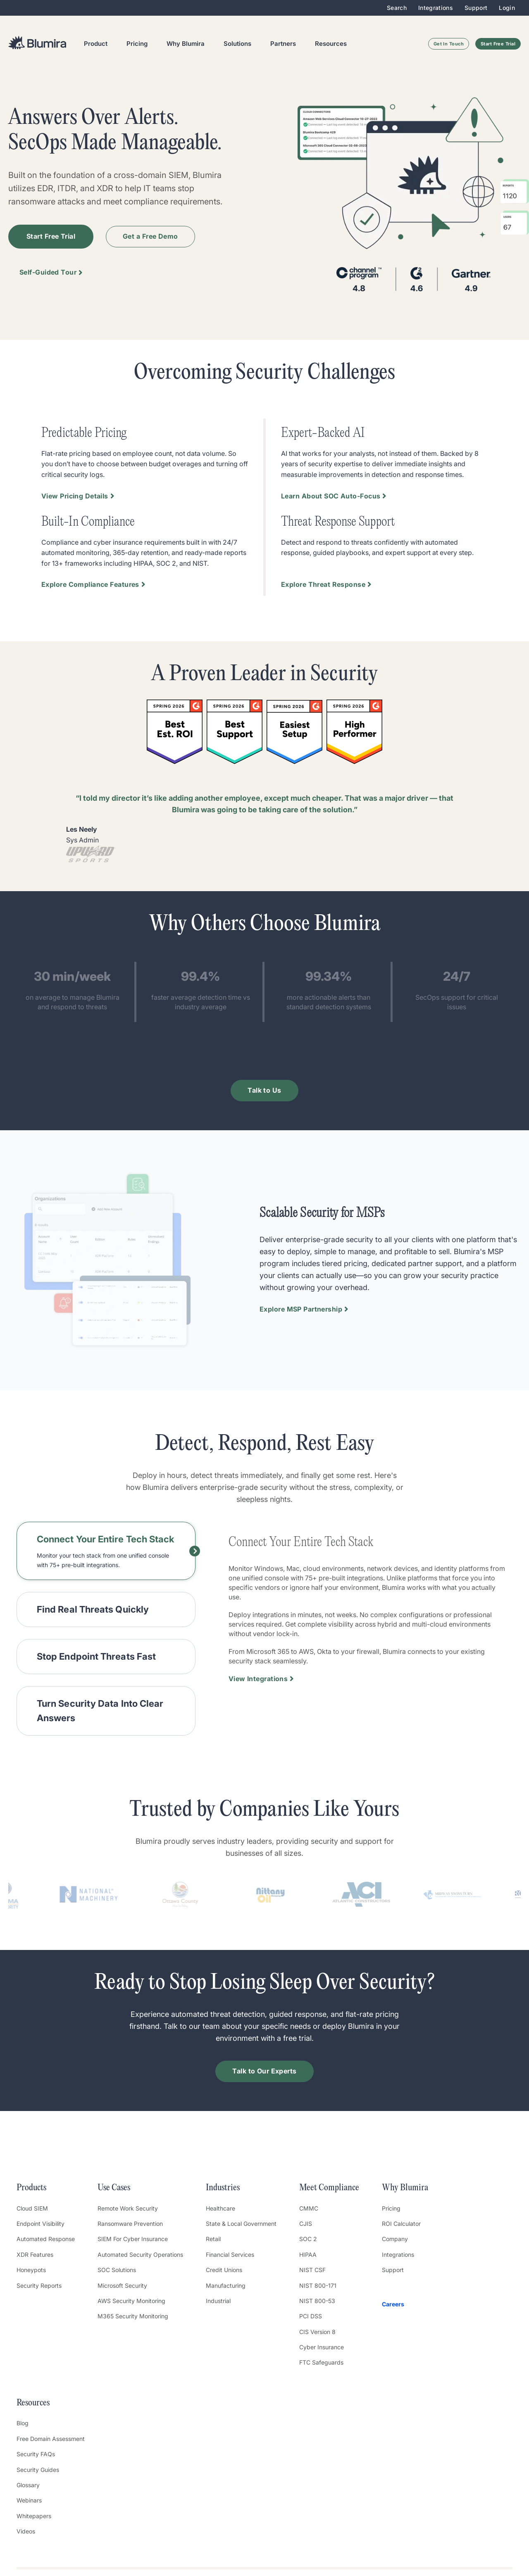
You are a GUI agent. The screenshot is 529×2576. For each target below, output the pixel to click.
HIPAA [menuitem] (308, 2254)
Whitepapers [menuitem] (34, 2515)
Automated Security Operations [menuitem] (140, 2254)
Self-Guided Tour (47, 272)
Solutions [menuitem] (237, 43)
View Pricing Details (74, 496)
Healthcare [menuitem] (220, 2208)
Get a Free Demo (150, 236)
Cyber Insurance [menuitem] (321, 2347)
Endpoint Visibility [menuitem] (40, 2223)
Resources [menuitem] (331, 43)
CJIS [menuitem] (305, 2223)
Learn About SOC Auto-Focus (330, 496)
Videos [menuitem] (26, 2531)
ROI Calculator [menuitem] (401, 2223)
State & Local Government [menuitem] (241, 2223)
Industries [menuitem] (223, 2188)
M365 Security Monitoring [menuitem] (133, 2316)
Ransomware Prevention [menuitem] (130, 2223)
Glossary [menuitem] (28, 2484)
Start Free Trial (498, 44)
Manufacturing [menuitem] (225, 2285)
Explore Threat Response (323, 584)
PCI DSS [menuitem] (310, 2316)
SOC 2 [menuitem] (308, 2238)
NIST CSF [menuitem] (312, 2269)
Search (397, 7)
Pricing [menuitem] (137, 43)
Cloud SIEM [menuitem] (32, 2208)
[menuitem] (405, 2304)
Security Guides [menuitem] (38, 2469)
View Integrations (258, 1678)
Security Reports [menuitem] (39, 2285)
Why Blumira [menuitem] (186, 43)
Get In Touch (449, 44)
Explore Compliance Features (90, 584)
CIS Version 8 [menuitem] (317, 2331)
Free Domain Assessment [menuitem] (51, 2438)
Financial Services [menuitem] (230, 2254)
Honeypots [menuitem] (31, 2269)
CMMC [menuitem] (308, 2208)
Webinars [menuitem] (29, 2500)
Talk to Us (264, 1090)
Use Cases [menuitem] (114, 2188)
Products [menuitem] (31, 2188)
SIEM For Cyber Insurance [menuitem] (133, 2238)
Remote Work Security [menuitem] (128, 2208)
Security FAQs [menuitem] (36, 2453)
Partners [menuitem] (283, 43)
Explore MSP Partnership (301, 1309)
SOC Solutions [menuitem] (117, 2269)
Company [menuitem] (395, 2238)
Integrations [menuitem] (435, 7)
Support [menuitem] (476, 7)
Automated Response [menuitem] (46, 2238)
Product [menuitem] (95, 43)
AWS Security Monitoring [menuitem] (131, 2300)
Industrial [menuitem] (218, 2300)
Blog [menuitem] (23, 2423)
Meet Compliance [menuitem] (329, 2188)
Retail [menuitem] (213, 2238)
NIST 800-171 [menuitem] (317, 2285)
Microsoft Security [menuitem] (122, 2285)
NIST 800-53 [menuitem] (317, 2300)
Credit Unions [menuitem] (224, 2269)
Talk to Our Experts (264, 2071)
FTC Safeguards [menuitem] (321, 2362)
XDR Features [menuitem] (35, 2254)
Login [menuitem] (507, 7)
